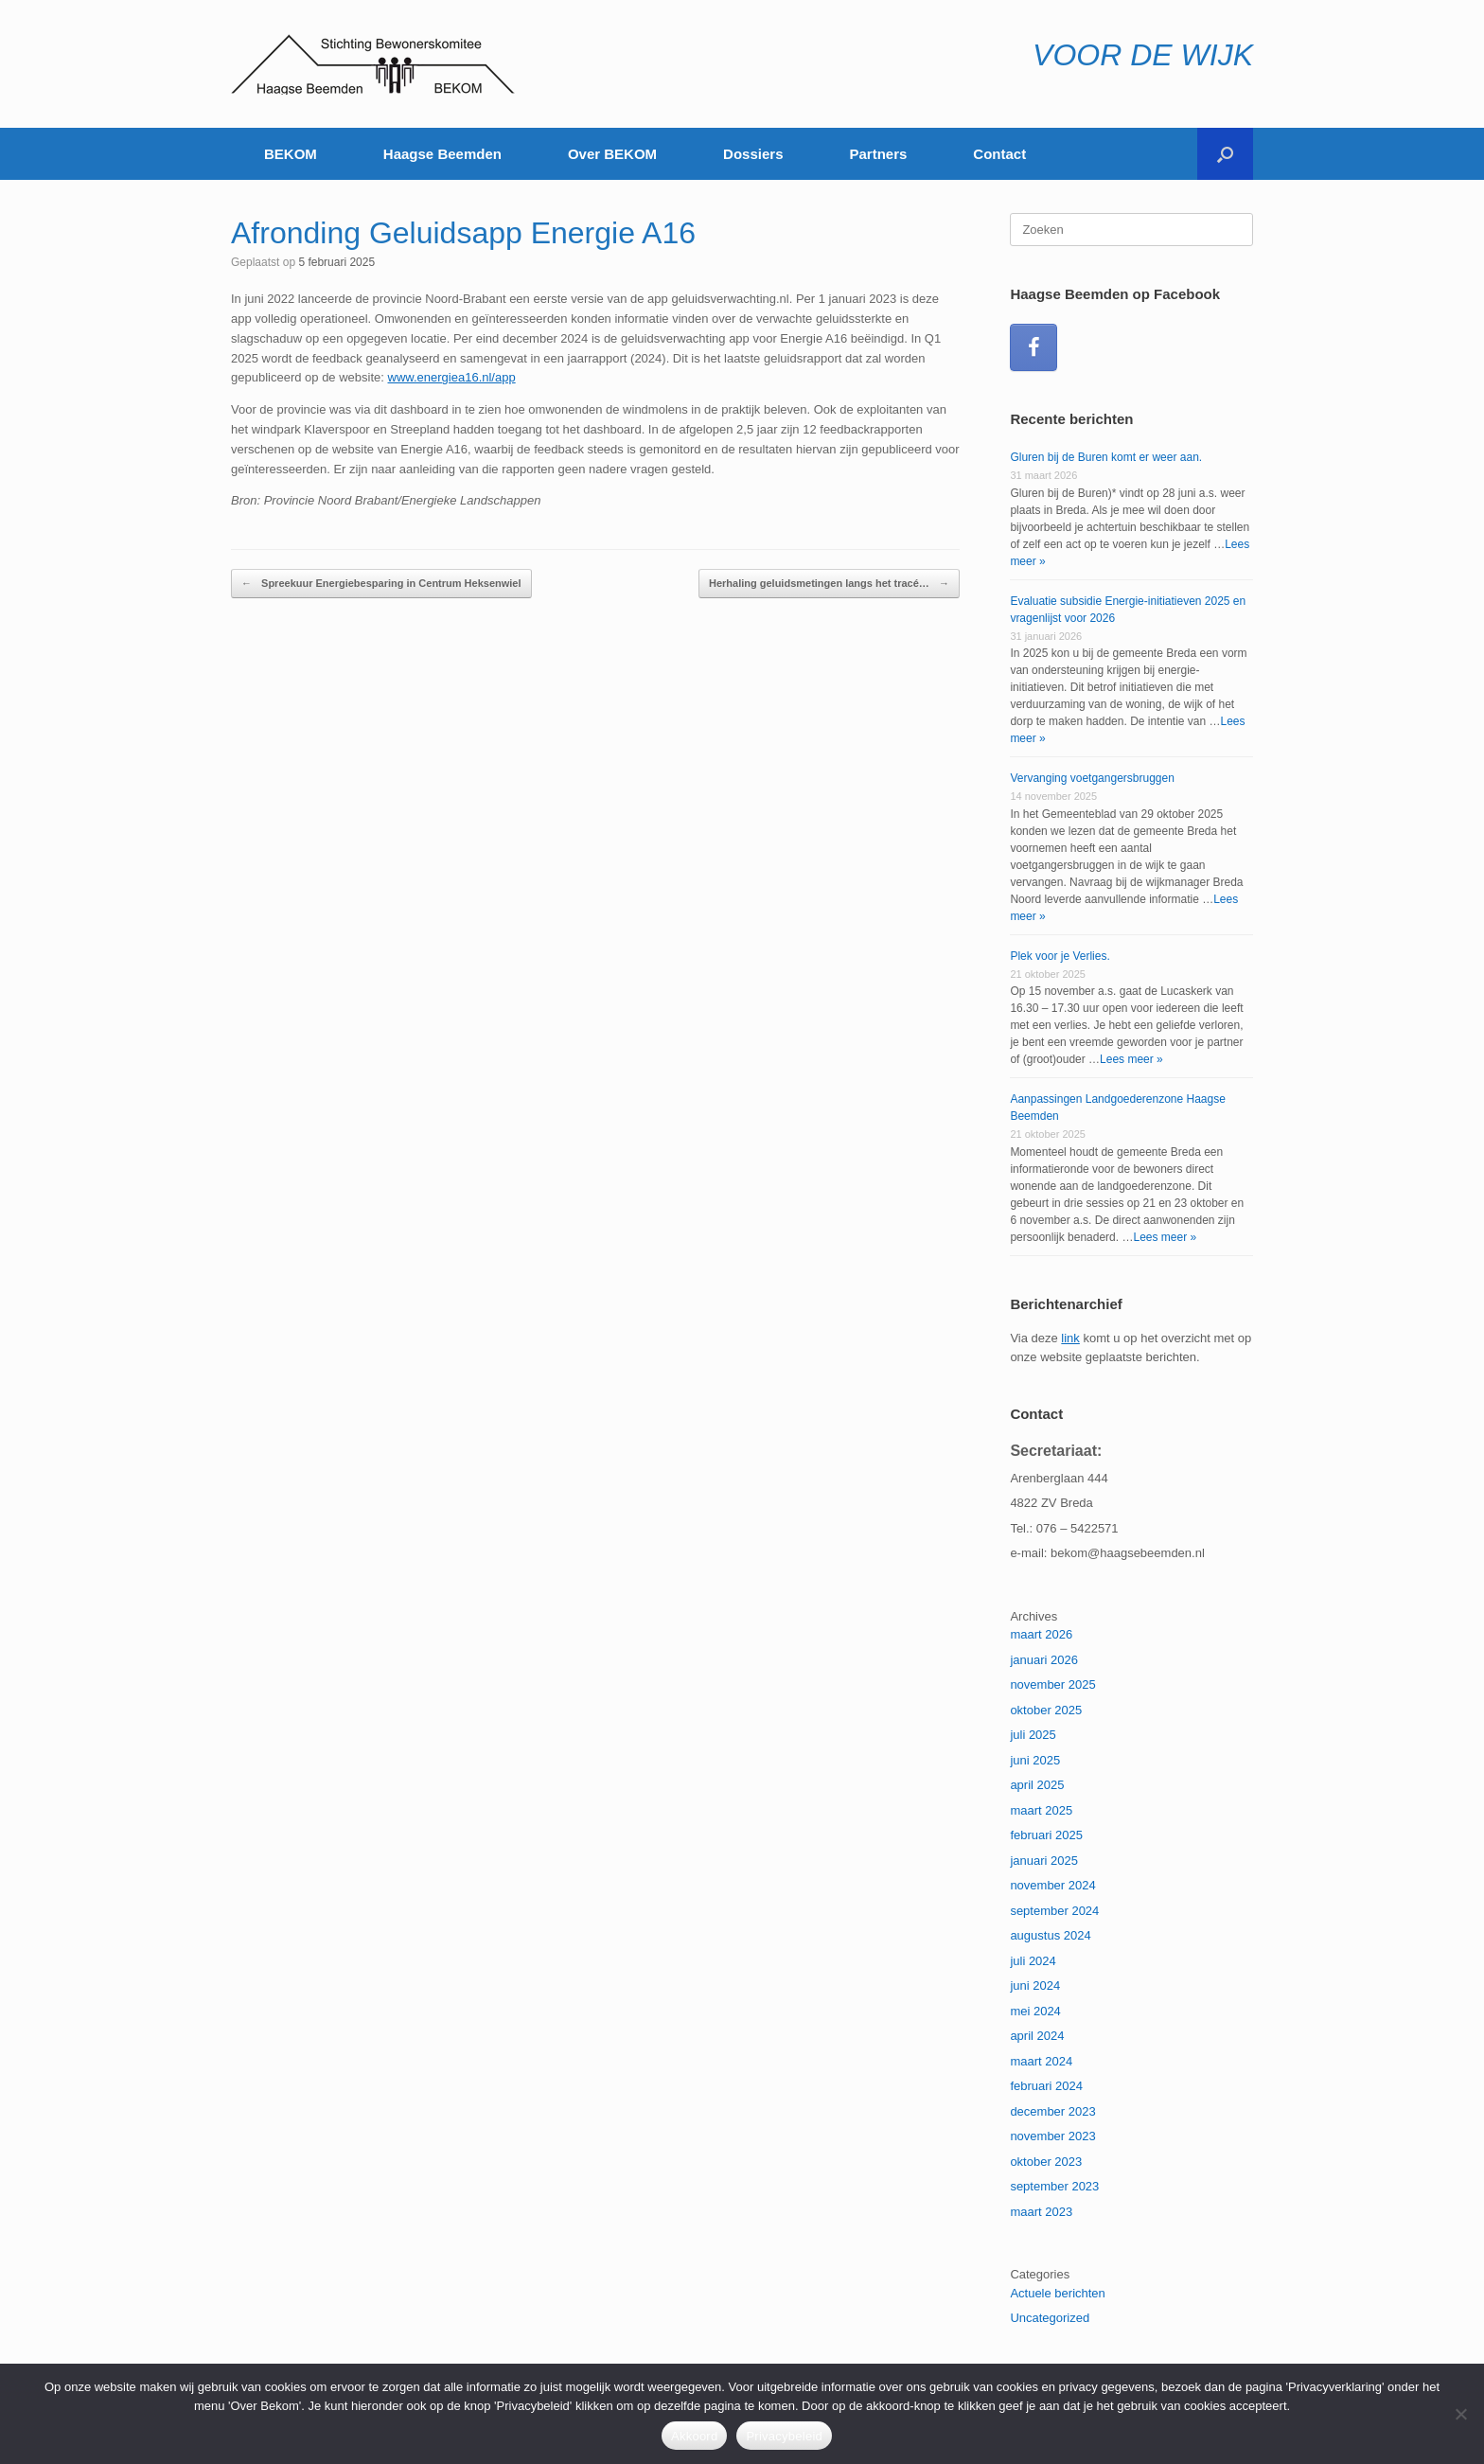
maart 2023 (1041, 2212)
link (1070, 1338)
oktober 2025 (1046, 1710)
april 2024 (1037, 2036)
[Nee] (1460, 2413)
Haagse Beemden (442, 154)
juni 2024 (1035, 1985)
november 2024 (1052, 1885)
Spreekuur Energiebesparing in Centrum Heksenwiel (381, 584)
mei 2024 (1035, 2011)
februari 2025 (1046, 1835)
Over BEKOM (612, 154)
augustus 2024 (1050, 1935)
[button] (1225, 154)
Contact (999, 154)
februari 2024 (1046, 2086)
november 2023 (1052, 2136)
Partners (878, 154)
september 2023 (1054, 2186)
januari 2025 (1044, 1860)
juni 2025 (1035, 1760)
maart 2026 (1041, 1634)
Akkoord (694, 2436)
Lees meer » (1131, 1059)
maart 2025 (1041, 1810)
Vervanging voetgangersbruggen (1092, 778)
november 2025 (1052, 1684)
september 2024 (1054, 1911)
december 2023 (1052, 2111)
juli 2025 (1032, 1735)
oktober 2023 (1046, 2161)
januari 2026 (1044, 1660)
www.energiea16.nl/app (452, 377)
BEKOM (290, 154)
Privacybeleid (784, 2436)
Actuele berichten (1057, 2293)
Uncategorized (1049, 2318)
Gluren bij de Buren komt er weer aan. (1106, 457)
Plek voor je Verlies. (1059, 956)
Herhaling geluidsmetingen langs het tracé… (829, 584)
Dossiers (753, 154)
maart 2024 (1041, 2061)
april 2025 (1037, 1785)
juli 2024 (1032, 1961)
